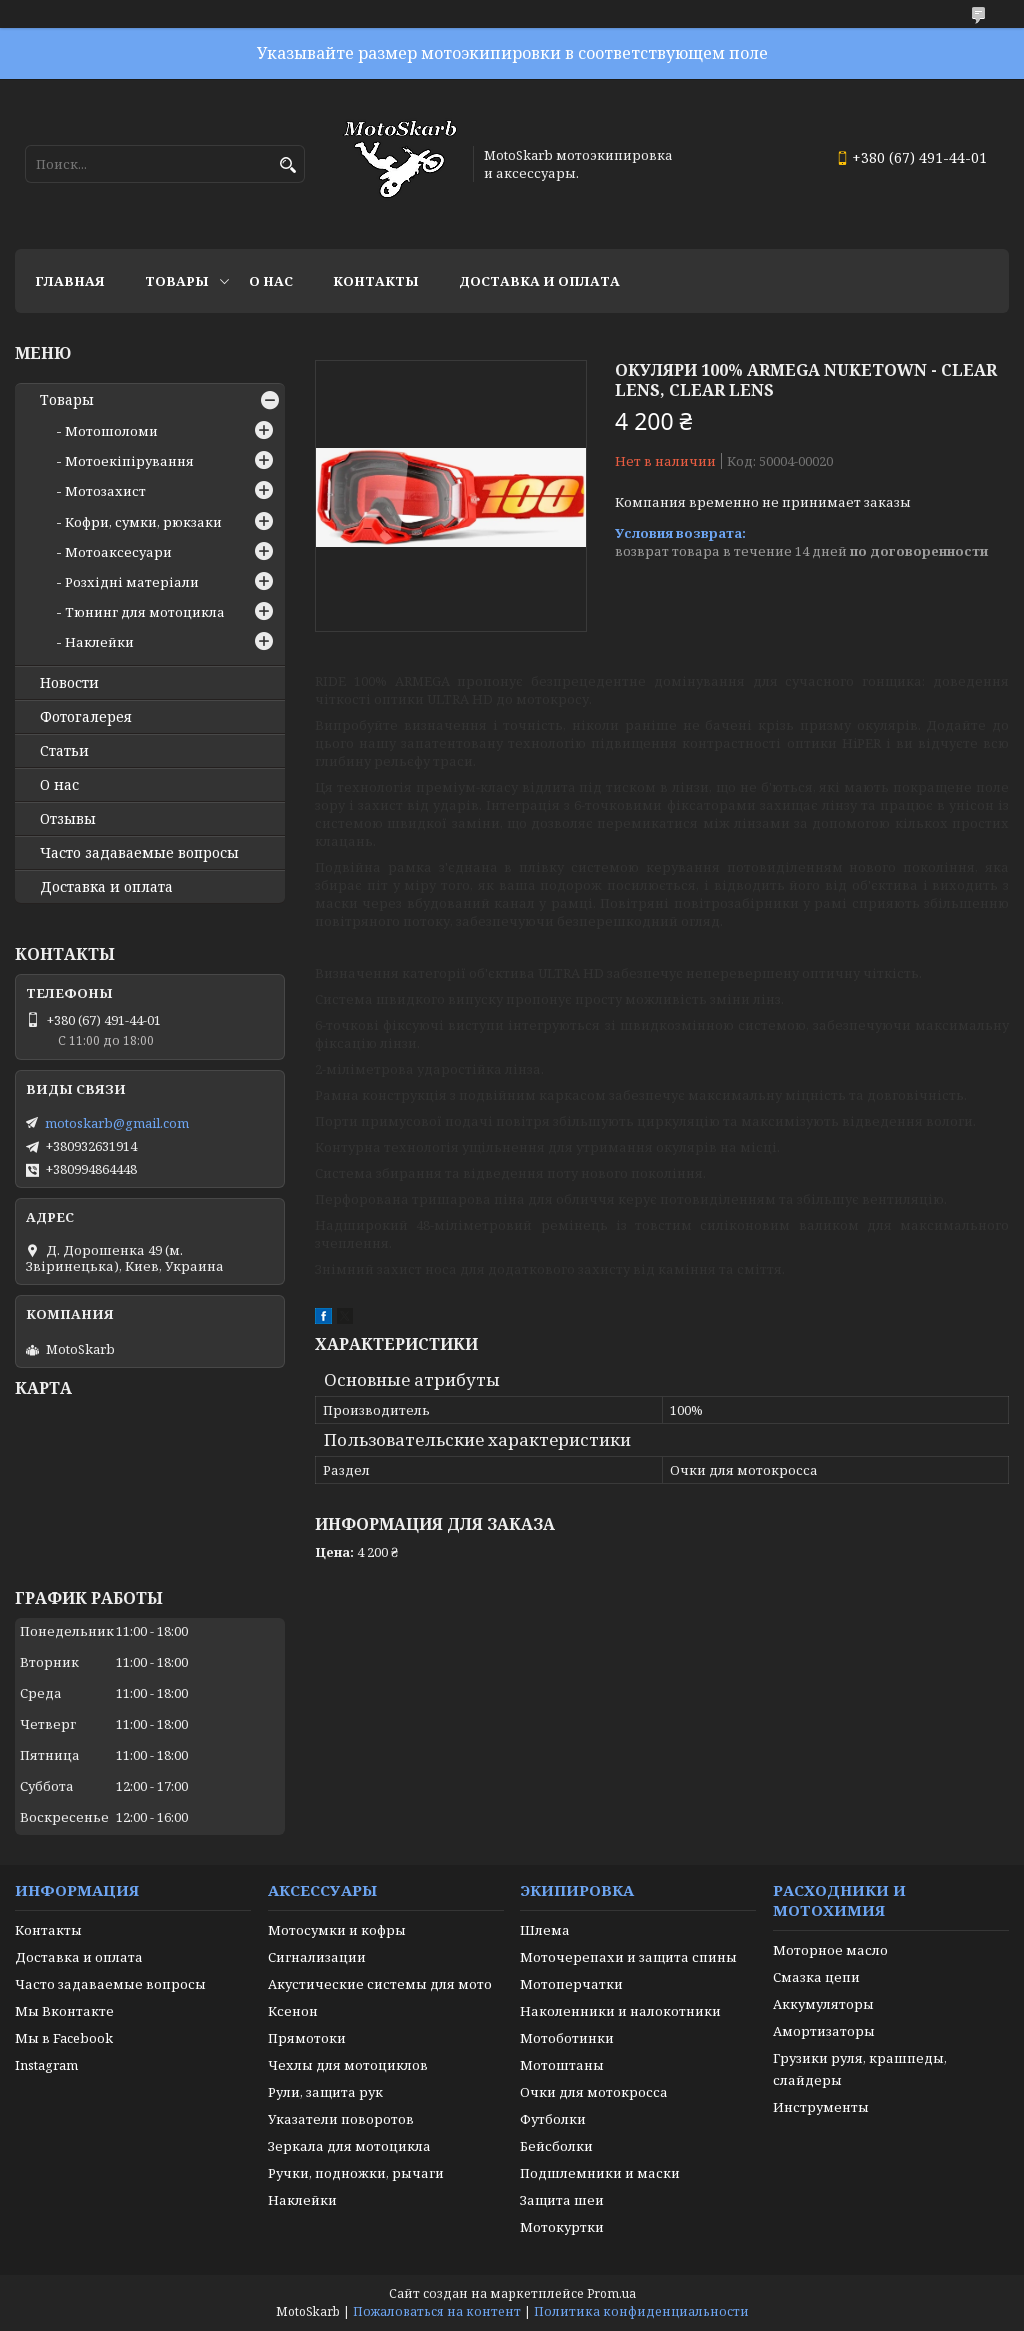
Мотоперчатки (571, 1984)
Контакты (376, 281)
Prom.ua (611, 2293)
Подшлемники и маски (600, 2173)
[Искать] (287, 165)
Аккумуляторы (823, 2004)
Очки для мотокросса (594, 2092)
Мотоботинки (567, 2038)
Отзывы (68, 819)
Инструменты (821, 2107)
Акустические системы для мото (380, 1984)
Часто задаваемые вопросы (139, 853)
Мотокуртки (562, 2227)
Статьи (64, 751)
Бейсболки (556, 2146)
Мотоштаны (562, 2065)
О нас (271, 281)
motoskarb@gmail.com (117, 1123)
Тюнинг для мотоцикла (145, 612)
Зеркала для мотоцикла (349, 2146)
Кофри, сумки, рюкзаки (143, 522)
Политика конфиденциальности (641, 2311)
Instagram (46, 2065)
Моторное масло (830, 1950)
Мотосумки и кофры (337, 1930)
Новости (69, 683)
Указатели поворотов (341, 2119)
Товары (177, 281)
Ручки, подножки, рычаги (356, 2173)
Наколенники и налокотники (620, 2011)
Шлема (545, 1930)
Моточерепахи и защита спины (628, 1957)
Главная (70, 281)
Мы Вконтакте (64, 2011)
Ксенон (293, 2011)
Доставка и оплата (539, 281)
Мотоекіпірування (129, 461)
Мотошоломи (111, 431)
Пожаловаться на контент (437, 2311)
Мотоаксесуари (118, 552)
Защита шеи (562, 2200)
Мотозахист (105, 491)
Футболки (553, 2119)
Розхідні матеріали (132, 582)
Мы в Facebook (64, 2038)
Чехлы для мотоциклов (348, 2065)
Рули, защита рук (325, 2092)
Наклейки (99, 642)
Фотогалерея (86, 717)
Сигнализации (317, 1957)
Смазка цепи (816, 1977)
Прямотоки (307, 2038)
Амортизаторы (824, 2031)
